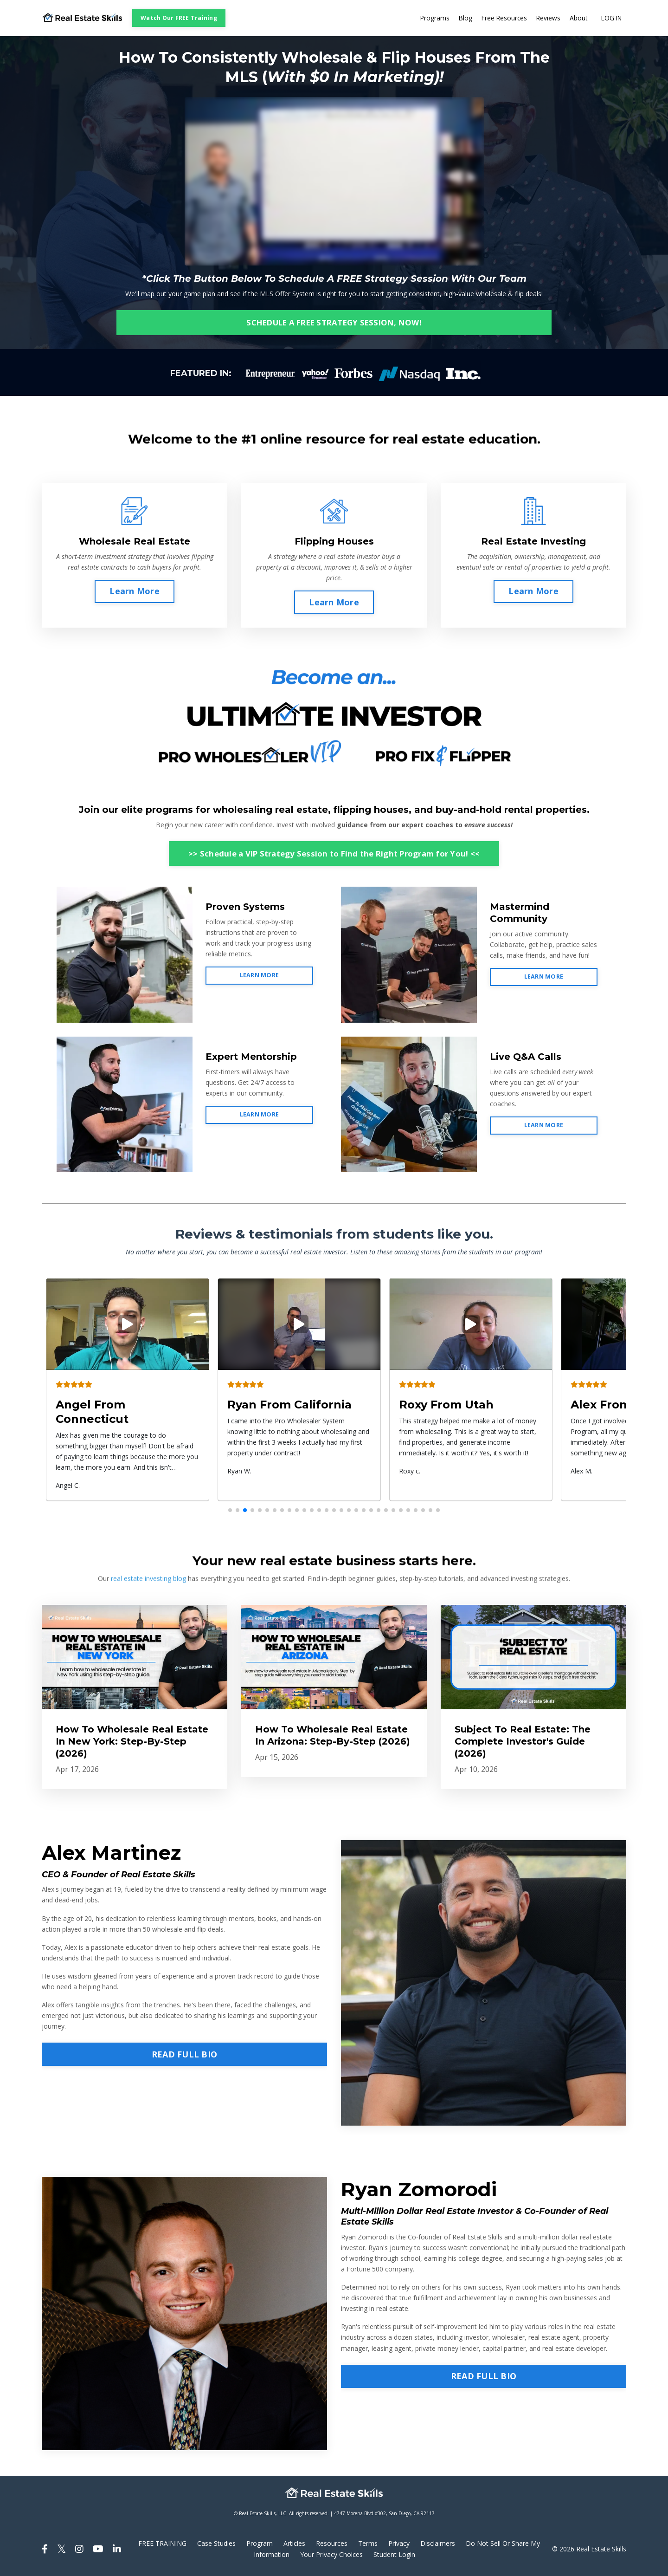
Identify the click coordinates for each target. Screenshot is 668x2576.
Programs (430, 18)
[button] (230, 1510)
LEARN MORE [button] (259, 976)
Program (264, 2543)
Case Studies (220, 2543)
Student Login (400, 2554)
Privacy (405, 2543)
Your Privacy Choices (337, 2554)
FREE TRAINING (166, 2543)
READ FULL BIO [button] (184, 2054)
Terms (374, 2543)
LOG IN (610, 18)
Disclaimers (444, 2543)
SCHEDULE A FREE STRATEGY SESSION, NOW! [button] (334, 323)
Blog (461, 18)
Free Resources (500, 18)
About (576, 18)
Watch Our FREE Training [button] (179, 18)
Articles (299, 2543)
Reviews (545, 18)
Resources (337, 2543)
